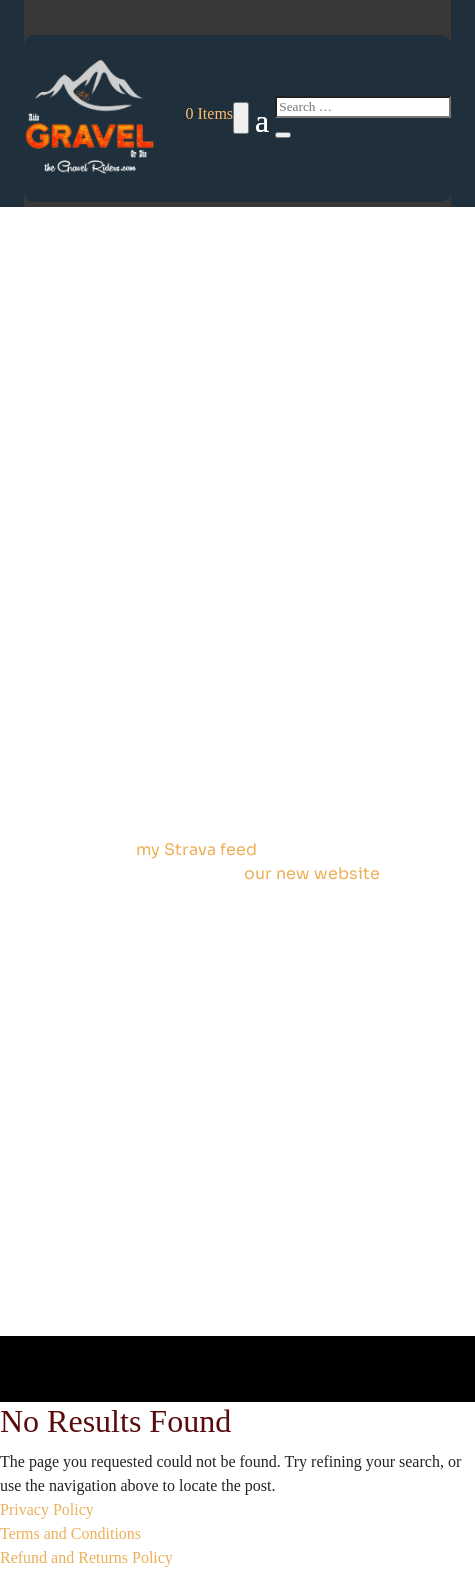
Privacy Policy (47, 1509)
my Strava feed (196, 849)
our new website (312, 873)
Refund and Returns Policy (86, 1557)
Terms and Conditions (70, 1533)
